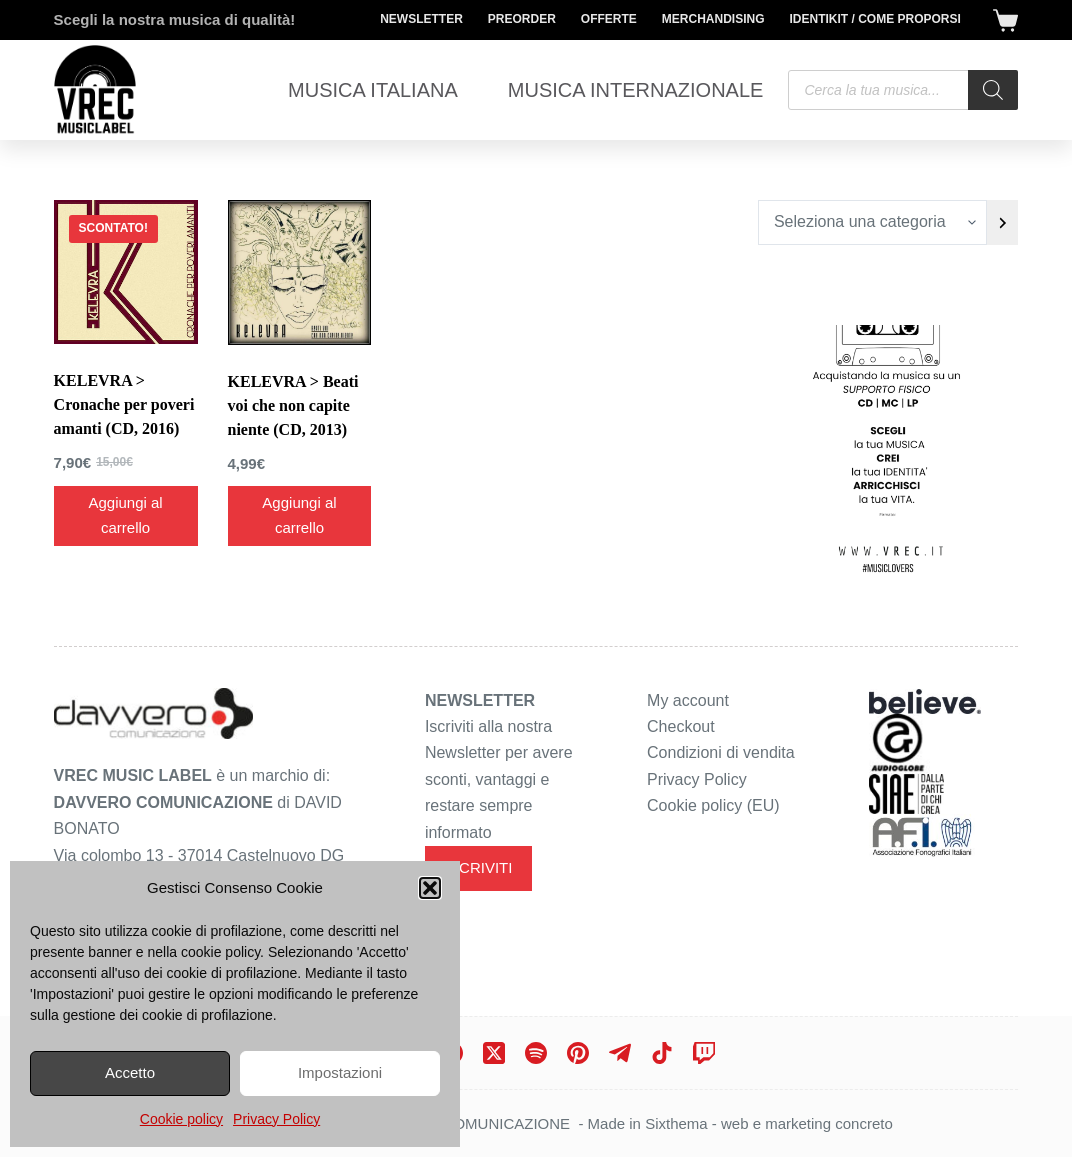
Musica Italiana (373, 90)
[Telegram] (620, 1053)
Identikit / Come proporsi (875, 19)
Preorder (522, 19)
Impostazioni (340, 1072)
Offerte (609, 19)
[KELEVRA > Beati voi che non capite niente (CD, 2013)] (300, 272)
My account (688, 700)
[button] (430, 888)
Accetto (130, 1072)
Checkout (681, 726)
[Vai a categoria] (1003, 222)
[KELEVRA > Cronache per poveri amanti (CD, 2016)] (126, 272)
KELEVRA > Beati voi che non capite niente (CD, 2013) (293, 405)
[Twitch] (704, 1053)
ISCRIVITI (479, 867)
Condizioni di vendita (721, 752)
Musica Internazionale (636, 90)
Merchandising (713, 19)
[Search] (993, 90)
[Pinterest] (578, 1053)
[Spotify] (536, 1053)
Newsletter (421, 19)
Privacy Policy (276, 1119)
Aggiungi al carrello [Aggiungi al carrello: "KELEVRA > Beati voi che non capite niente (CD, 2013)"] (299, 515)
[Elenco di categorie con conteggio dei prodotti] (872, 222)
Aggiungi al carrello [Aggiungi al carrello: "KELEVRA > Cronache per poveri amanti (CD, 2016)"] (125, 515)
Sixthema (676, 1123)
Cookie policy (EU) (713, 805)
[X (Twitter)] (494, 1053)
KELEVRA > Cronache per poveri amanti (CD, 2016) (124, 404)
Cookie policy (181, 1119)
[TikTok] (662, 1053)
